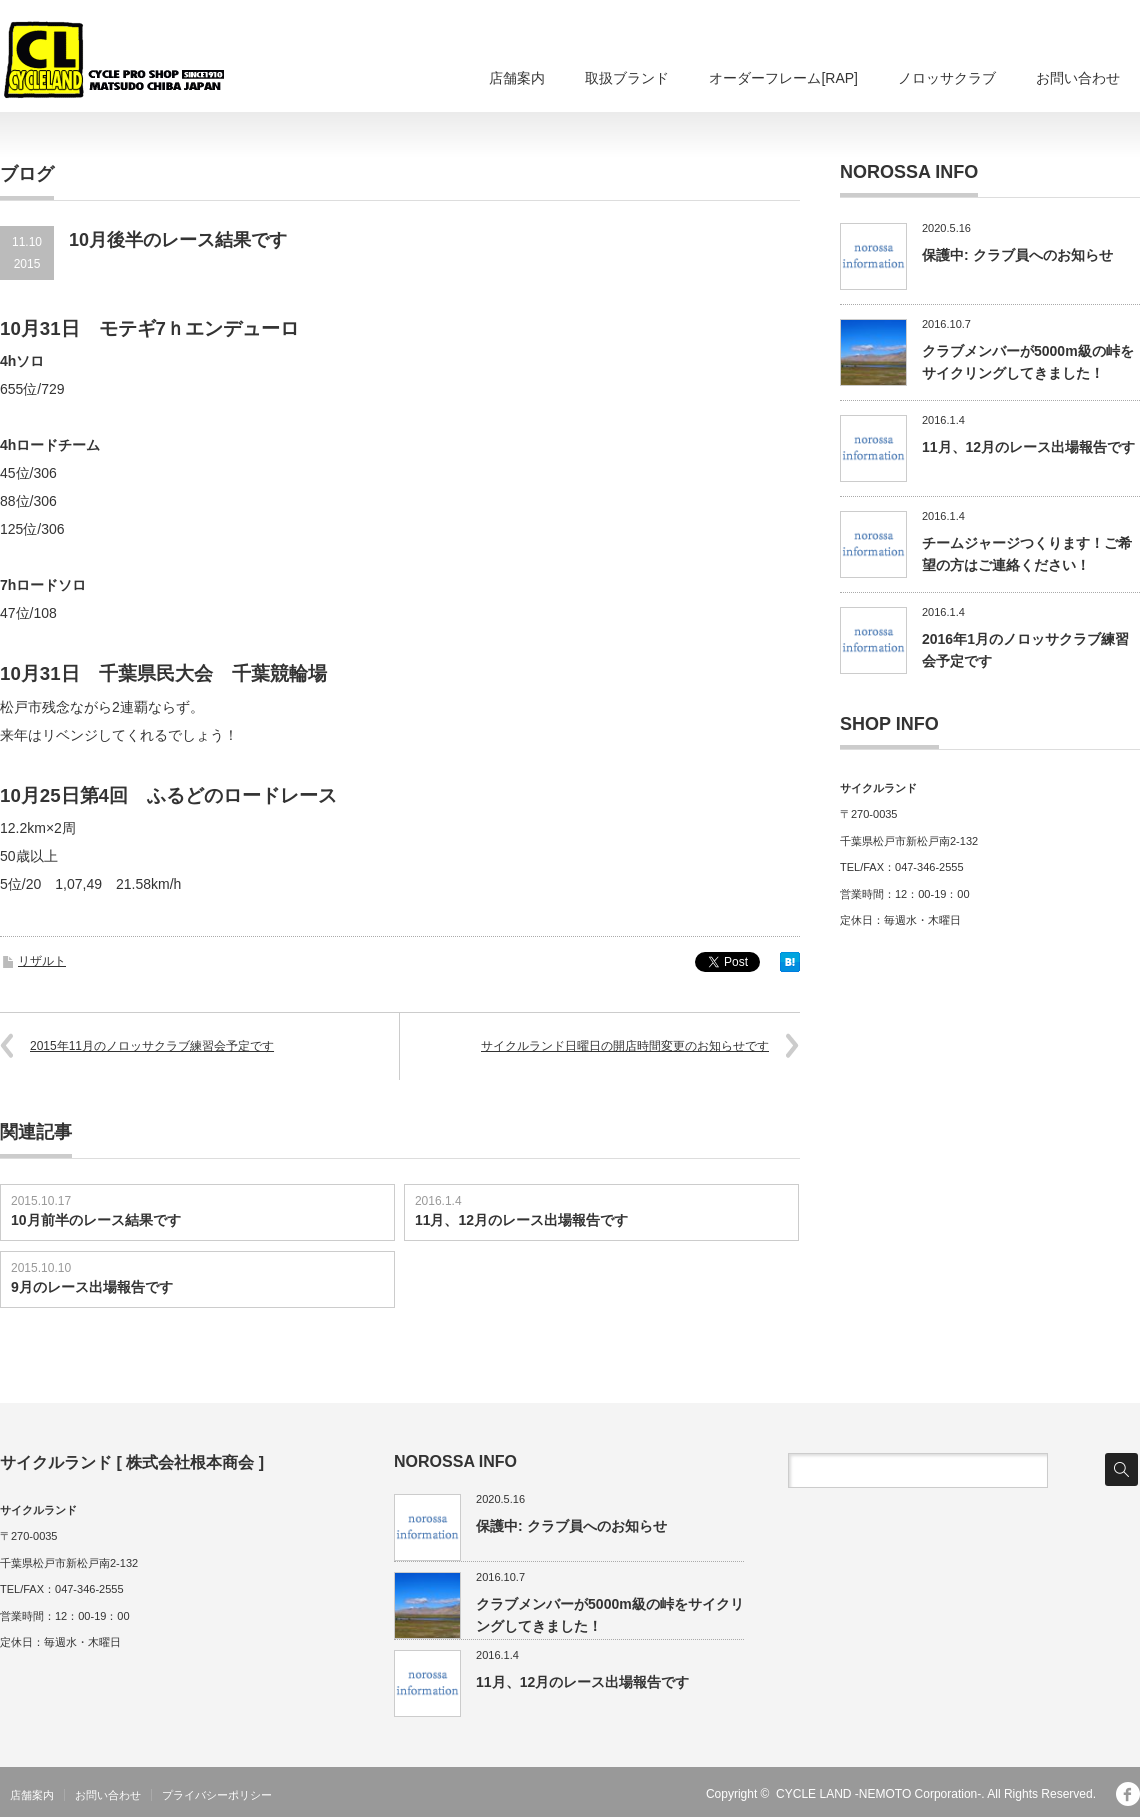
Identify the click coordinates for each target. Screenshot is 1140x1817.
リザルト (42, 961)
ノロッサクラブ (947, 78)
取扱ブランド (627, 78)
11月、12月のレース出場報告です (521, 1220)
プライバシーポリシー (217, 1795)
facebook (1128, 1794)
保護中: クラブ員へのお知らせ (1017, 255)
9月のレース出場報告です (92, 1287)
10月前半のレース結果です (96, 1220)
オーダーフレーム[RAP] (783, 78)
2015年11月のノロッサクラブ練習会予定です (152, 1046)
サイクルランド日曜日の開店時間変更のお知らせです (625, 1046)
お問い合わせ (1078, 78)
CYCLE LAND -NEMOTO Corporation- (878, 1794)
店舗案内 (517, 78)
